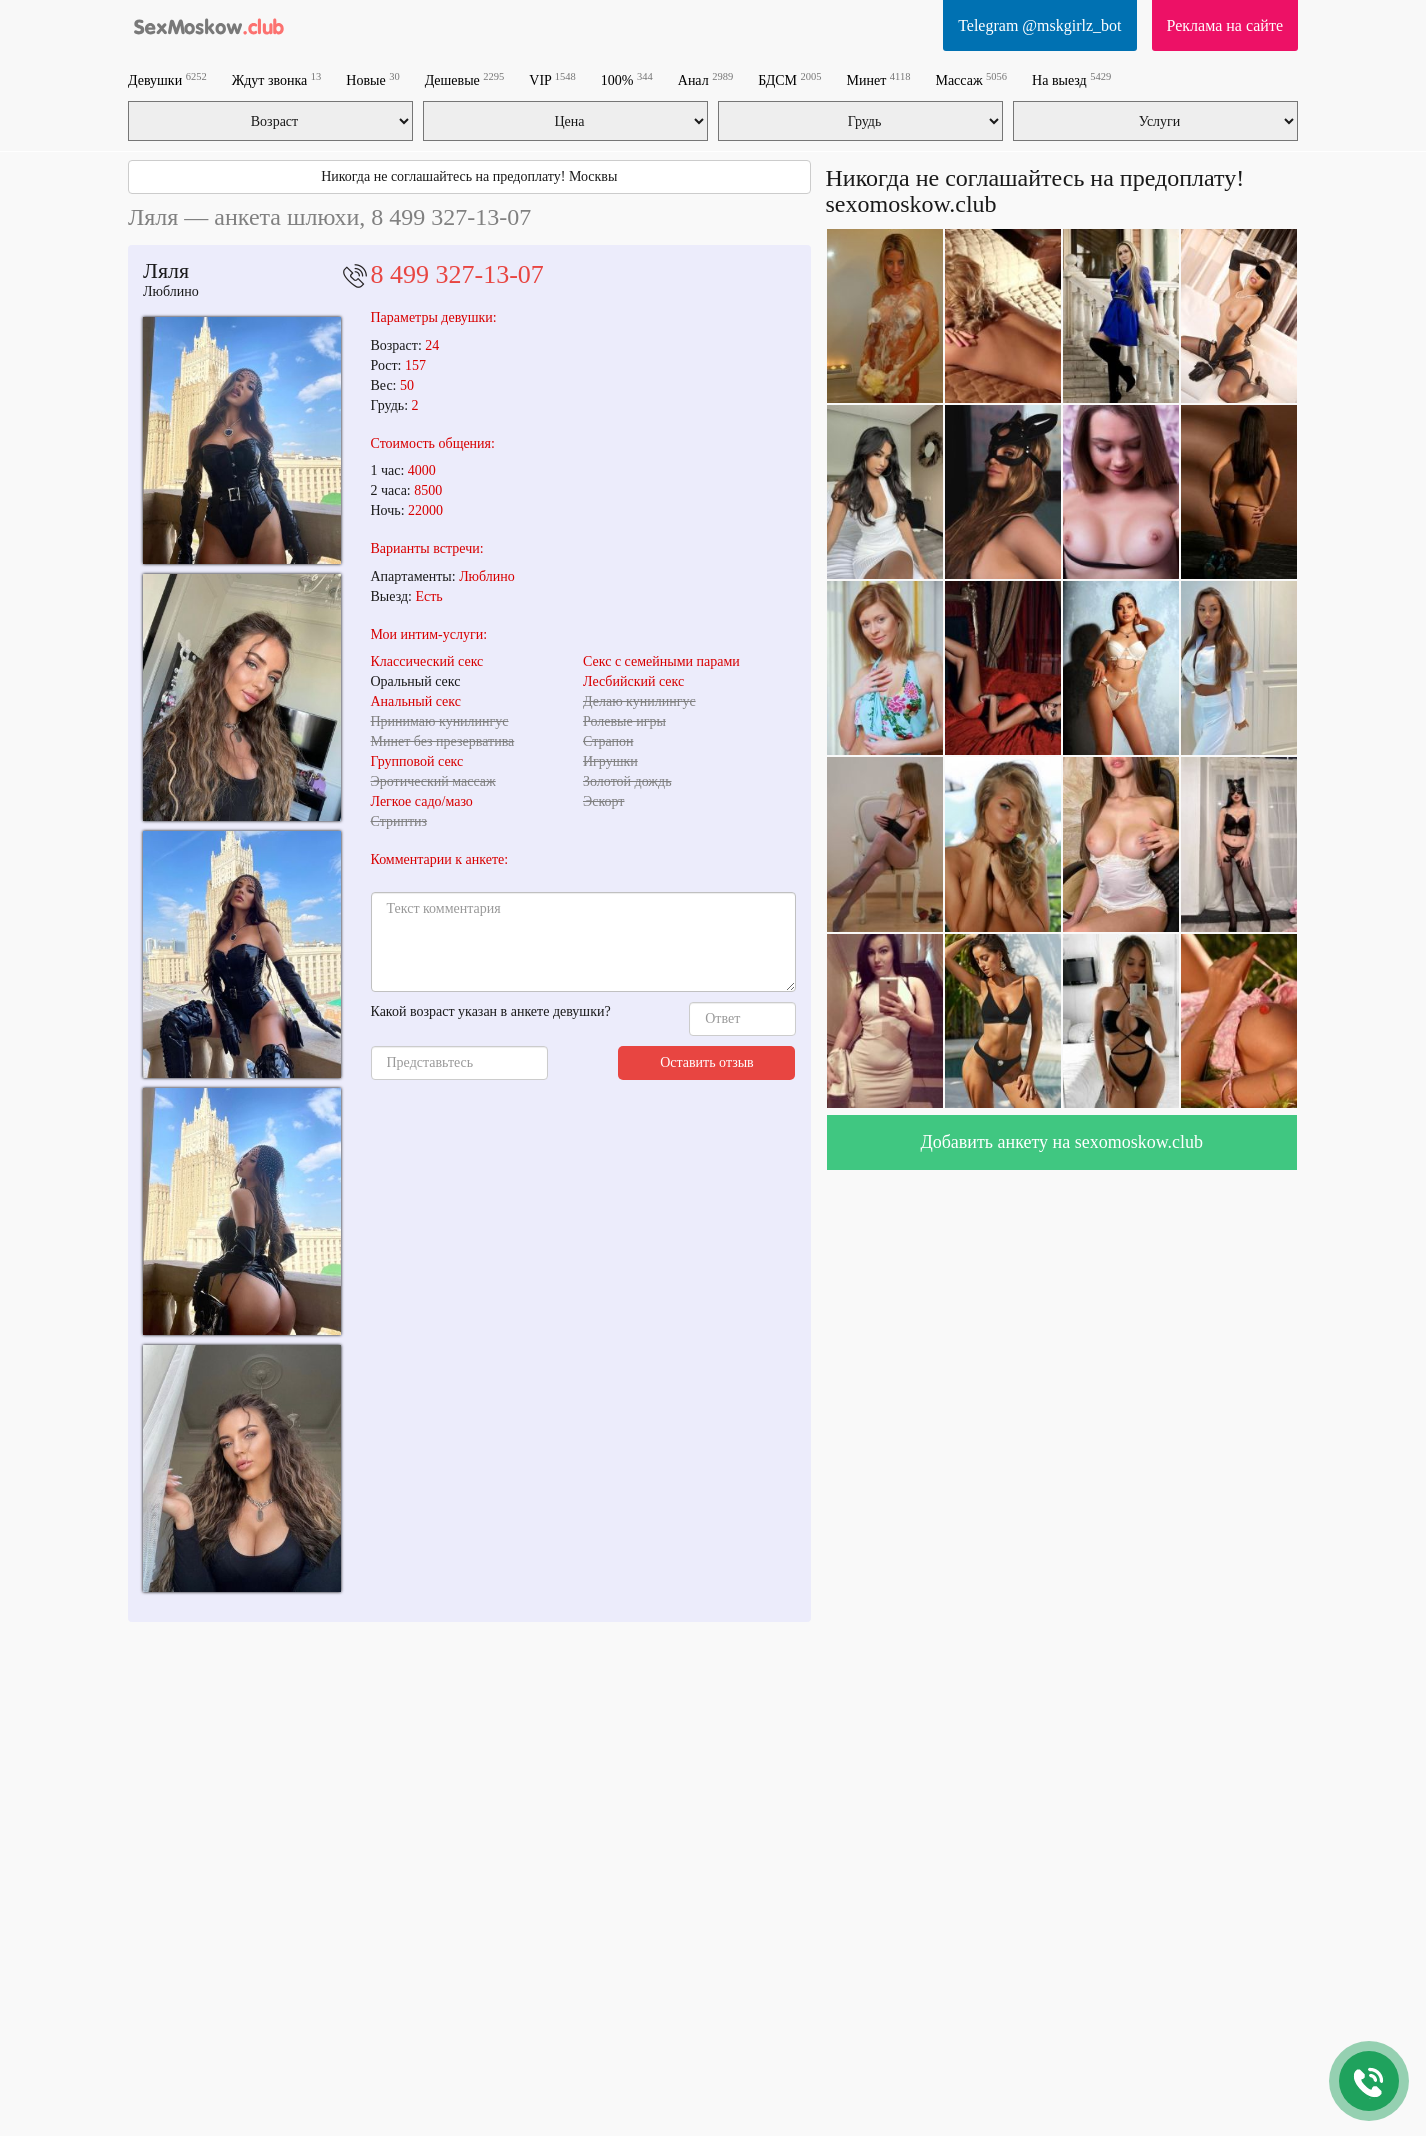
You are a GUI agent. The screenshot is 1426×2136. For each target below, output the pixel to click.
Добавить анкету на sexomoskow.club (1061, 1142)
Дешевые (465, 79)
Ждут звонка (277, 79)
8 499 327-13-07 (457, 274)
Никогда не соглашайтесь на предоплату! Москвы (469, 176)
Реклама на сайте (1225, 25)
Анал (705, 79)
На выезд (1071, 79)
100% (627, 79)
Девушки (167, 79)
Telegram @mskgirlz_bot (1039, 25)
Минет (879, 79)
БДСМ (789, 79)
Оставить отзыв (707, 1062)
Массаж (971, 79)
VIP (552, 79)
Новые (372, 79)
